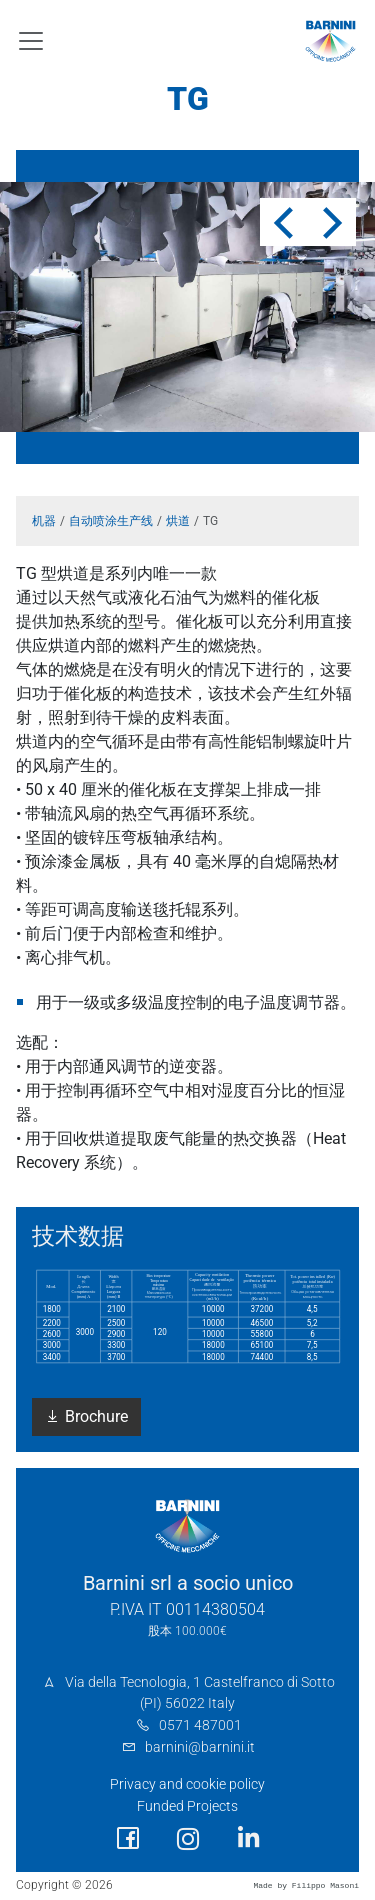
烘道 (178, 521)
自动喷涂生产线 (111, 521)
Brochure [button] (86, 1416)
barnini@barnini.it (200, 1747)
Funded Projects (187, 1806)
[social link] (128, 1838)
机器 (44, 521)
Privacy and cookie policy (187, 1784)
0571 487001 (200, 1725)
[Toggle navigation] (31, 41)
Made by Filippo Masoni (306, 1885)
